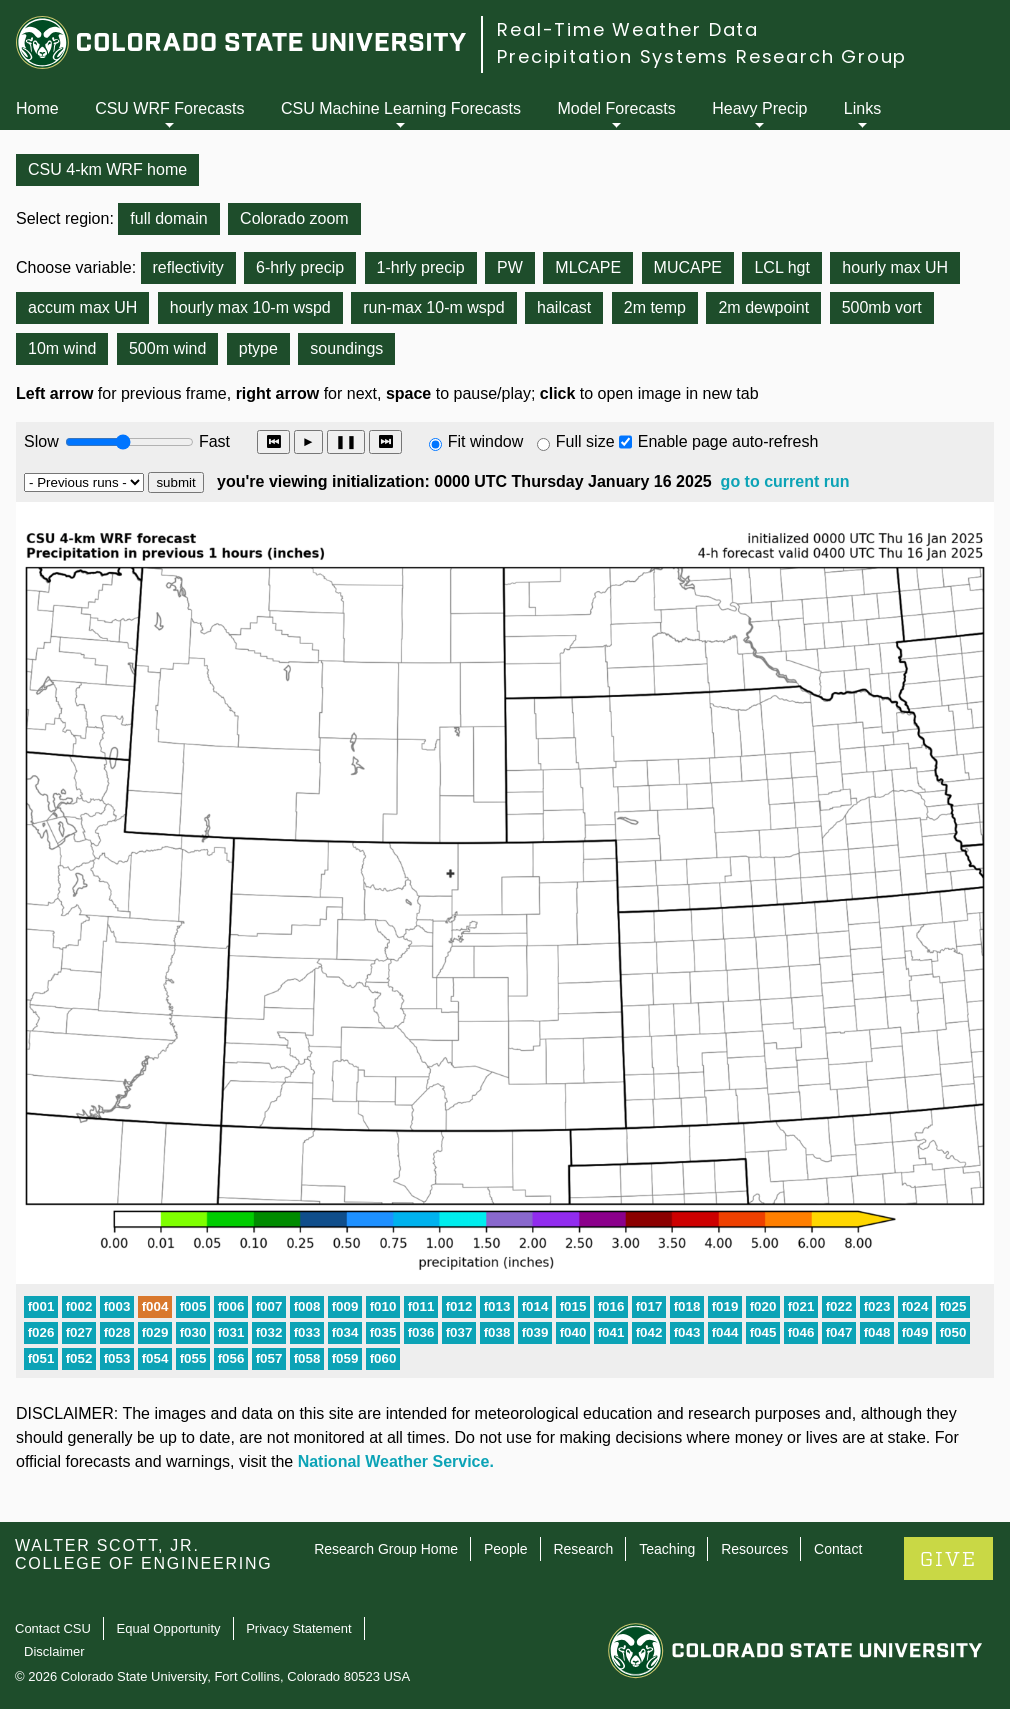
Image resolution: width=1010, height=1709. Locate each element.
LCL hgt (781, 267)
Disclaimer (54, 1651)
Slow (41, 441)
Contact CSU (53, 1628)
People (506, 1549)
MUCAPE (688, 267)
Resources (754, 1549)
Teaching (667, 1549)
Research (583, 1549)
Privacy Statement (299, 1628)
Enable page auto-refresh (728, 441)
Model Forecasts (617, 108)
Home (37, 108)
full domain (168, 218)
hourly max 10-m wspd (250, 307)
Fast (213, 441)
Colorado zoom (294, 218)
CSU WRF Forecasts (169, 108)
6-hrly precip (300, 267)
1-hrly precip (421, 267)
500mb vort (882, 307)
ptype (258, 348)
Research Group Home (386, 1549)
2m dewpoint (763, 307)
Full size (585, 441)
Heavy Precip (759, 108)
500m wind (167, 348)
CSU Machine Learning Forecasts (401, 108)
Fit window (486, 441)
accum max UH (82, 307)
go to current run (785, 481)
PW (510, 267)
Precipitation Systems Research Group (702, 56)
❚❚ (346, 441)
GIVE (948, 1559)
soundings (346, 348)
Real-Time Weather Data (628, 29)
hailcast (564, 307)
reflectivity (188, 267)
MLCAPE (588, 267)
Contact (838, 1549)
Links (862, 108)
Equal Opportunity (169, 1628)
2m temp (655, 307)
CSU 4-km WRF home (107, 169)
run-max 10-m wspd (433, 307)
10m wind (62, 348)
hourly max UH (895, 267)
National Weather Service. (396, 1461)
